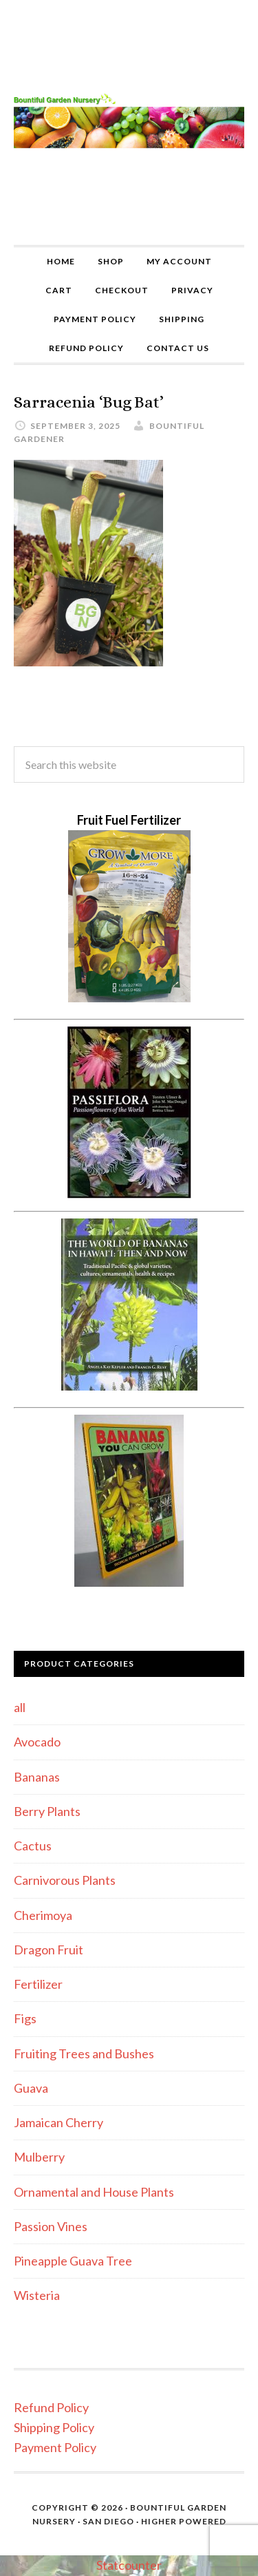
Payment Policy (55, 2447)
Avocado (37, 1741)
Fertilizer (38, 1984)
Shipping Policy (54, 2427)
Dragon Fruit (48, 1949)
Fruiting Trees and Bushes (84, 2053)
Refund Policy (51, 2407)
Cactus (33, 1845)
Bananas (37, 1776)
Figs (25, 2018)
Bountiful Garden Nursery (129, 123)
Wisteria (37, 2295)
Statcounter (129, 2565)
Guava (31, 2087)
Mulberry (39, 2156)
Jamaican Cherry (58, 2122)
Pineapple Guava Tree (73, 2260)
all (19, 1707)
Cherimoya (43, 1915)
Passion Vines (50, 2226)
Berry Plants (47, 1811)
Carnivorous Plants (65, 1880)
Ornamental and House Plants (94, 2191)
